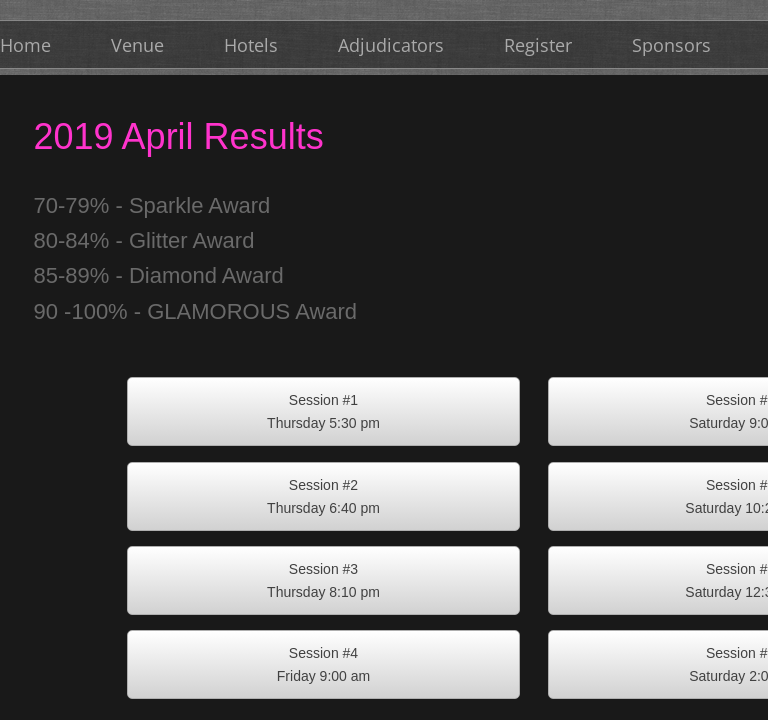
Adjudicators (391, 45)
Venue (137, 45)
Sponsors (671, 45)
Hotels (251, 45)
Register (538, 45)
